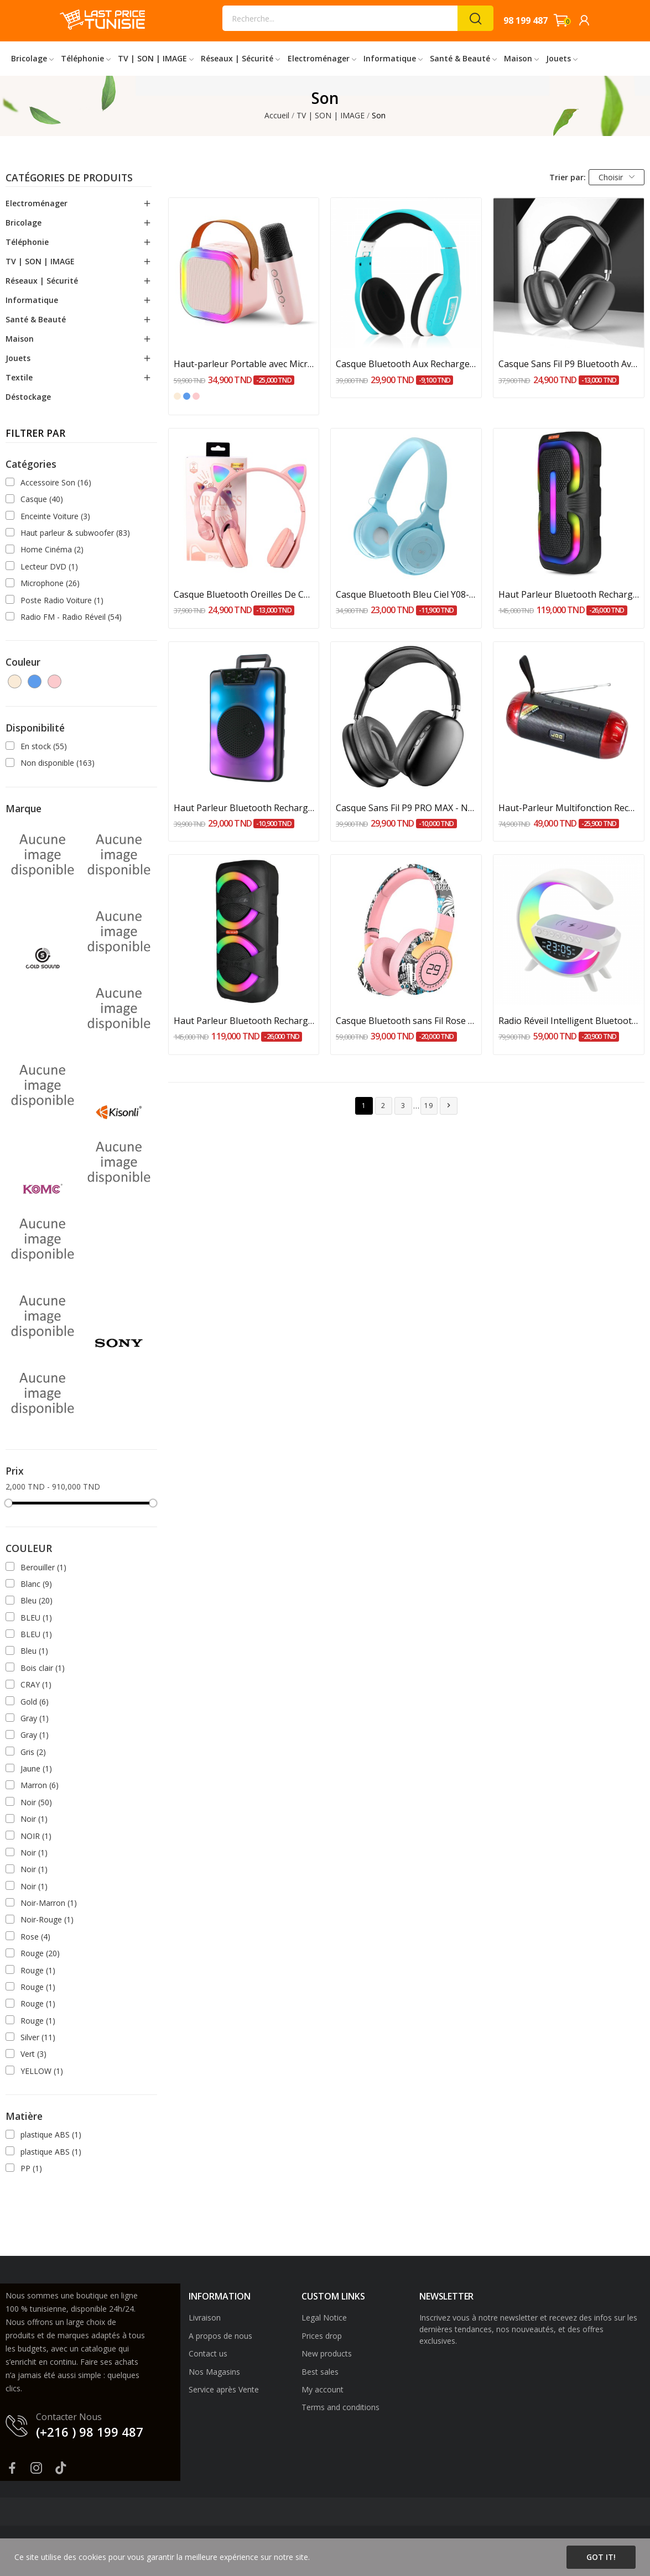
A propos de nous (220, 2336)
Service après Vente (224, 2389)
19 (429, 1105)
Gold (34, 1701)
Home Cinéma (52, 549)
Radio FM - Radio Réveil (71, 617)
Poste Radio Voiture (61, 600)
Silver (37, 2037)
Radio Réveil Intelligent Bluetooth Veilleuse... (568, 1021)
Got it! (601, 2557)
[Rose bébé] (196, 396)
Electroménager (36, 203)
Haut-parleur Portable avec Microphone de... (244, 364)
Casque (41, 499)
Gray (34, 1718)
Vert (33, 2054)
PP (31, 2168)
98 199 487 (525, 20)
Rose (35, 1936)
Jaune (36, 1768)
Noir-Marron (48, 1903)
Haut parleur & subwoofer (75, 532)
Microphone (50, 583)
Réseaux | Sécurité (42, 280)
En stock (43, 746)
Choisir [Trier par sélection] (617, 177)
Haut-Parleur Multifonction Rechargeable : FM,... (568, 808)
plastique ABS (50, 2134)
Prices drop (321, 2336)
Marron (39, 1785)
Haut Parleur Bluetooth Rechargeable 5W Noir (244, 808)
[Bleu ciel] (186, 396)
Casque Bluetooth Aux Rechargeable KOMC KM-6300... (406, 364)
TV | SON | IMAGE (40, 261)
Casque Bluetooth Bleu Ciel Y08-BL (406, 594)
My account (322, 2389)
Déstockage (28, 396)
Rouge (40, 1953)
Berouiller (43, 1567)
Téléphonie (27, 242)
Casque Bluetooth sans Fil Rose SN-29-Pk (406, 1021)
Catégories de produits (69, 178)
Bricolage (23, 222)
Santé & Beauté (36, 319)
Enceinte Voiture (55, 516)
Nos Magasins (214, 2371)
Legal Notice (324, 2317)
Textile (19, 377)
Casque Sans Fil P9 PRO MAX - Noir (406, 808)
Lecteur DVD (49, 566)
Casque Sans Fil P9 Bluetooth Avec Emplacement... (568, 364)
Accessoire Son (55, 482)
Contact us (208, 2353)
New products (326, 2353)
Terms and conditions (340, 2407)
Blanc (36, 1584)
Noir (36, 1802)
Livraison (205, 2317)
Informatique (32, 300)
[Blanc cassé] (177, 396)
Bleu (36, 1600)
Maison (20, 338)
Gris (33, 1752)
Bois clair (42, 1668)
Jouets (18, 358)
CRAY (35, 1684)
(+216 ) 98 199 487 (89, 2432)
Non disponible (57, 762)
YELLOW (41, 2071)
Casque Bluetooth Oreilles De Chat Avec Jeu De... (244, 594)
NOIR (35, 1836)
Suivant (448, 1105)
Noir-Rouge (47, 1919)
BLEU (36, 1617)
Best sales (320, 2371)
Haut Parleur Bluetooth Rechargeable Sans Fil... (568, 594)
